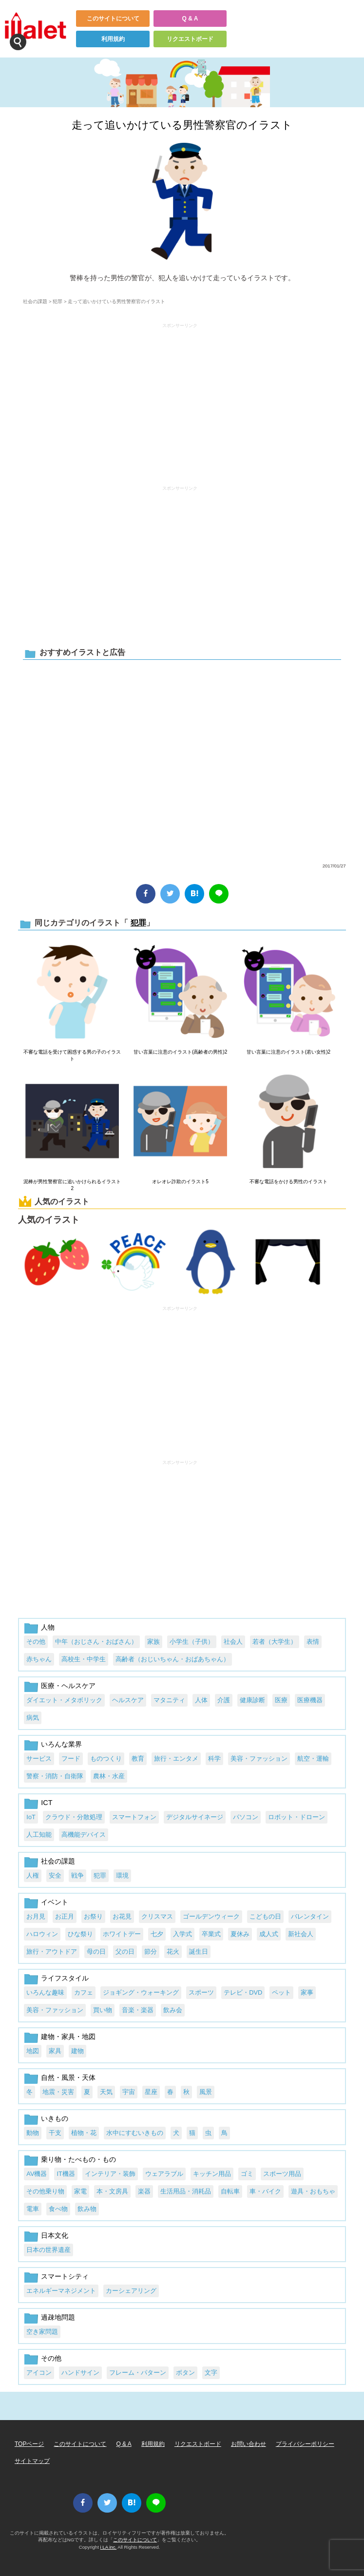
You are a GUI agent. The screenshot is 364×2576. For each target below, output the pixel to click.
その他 (35, 1641)
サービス (39, 1758)
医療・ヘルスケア (68, 1686)
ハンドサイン (80, 2372)
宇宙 (128, 2091)
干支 (55, 2132)
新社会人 (300, 1934)
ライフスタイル (65, 1978)
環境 (122, 1875)
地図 (32, 2051)
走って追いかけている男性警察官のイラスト (182, 125)
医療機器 (310, 1700)
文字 (211, 2372)
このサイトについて (113, 18)
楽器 (144, 2191)
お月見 (35, 1916)
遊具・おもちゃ (313, 2191)
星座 (151, 2091)
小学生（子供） (192, 1641)
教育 (138, 1758)
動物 (32, 2132)
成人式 (268, 1934)
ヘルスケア (128, 1700)
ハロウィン (42, 1934)
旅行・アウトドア (51, 1951)
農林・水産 (109, 1776)
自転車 (230, 2191)
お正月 (64, 1916)
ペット (281, 1992)
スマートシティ (65, 2276)
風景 (205, 2091)
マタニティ (169, 1700)
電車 (32, 2208)
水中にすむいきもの (134, 2132)
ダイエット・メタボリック (64, 1700)
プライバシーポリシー (305, 2444)
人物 (48, 1627)
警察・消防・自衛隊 (54, 1776)
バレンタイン (310, 1916)
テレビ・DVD (243, 1992)
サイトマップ (32, 2461)
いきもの (54, 2118)
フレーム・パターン (137, 2372)
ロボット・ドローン (296, 1817)
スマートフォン (134, 1817)
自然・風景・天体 (68, 2077)
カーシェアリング (131, 2290)
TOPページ (29, 2444)
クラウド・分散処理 (73, 1817)
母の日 (96, 1951)
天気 (106, 2091)
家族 (153, 1641)
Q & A (190, 18)
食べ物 (58, 2208)
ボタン (185, 2372)
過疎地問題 (58, 2317)
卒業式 (211, 1934)
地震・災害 (58, 2091)
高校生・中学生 (83, 1659)
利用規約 (113, 39)
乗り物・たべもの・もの (78, 2159)
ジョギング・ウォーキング (141, 1992)
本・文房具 (112, 2191)
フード (70, 1758)
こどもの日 (265, 1916)
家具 (55, 2051)
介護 (223, 1700)
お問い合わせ (248, 2444)
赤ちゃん (39, 1659)
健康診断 (252, 1700)
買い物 (102, 2010)
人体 (201, 1700)
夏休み (239, 1934)
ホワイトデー (122, 1934)
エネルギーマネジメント (61, 2290)
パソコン (245, 1817)
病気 (32, 1717)
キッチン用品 (212, 2173)
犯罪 (57, 301)
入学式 (182, 1934)
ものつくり (106, 1758)
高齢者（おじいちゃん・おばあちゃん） (172, 1659)
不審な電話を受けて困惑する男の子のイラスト (72, 1055)
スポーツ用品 (282, 2173)
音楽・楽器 (137, 2010)
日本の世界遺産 (48, 2249)
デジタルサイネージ (194, 1817)
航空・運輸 (313, 1758)
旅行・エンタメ (176, 1758)
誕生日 (198, 1951)
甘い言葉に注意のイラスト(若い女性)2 (288, 1052)
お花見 (122, 1916)
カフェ (83, 1992)
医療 (281, 1700)
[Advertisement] (180, 399)
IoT (31, 1817)
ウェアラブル (164, 2173)
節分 (150, 1951)
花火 (173, 1951)
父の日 (124, 1951)
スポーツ (201, 1992)
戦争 (77, 1875)
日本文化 (54, 2235)
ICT (46, 1803)
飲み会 (172, 2010)
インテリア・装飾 (110, 2173)
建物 (77, 2051)
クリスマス (157, 1916)
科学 (214, 1758)
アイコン (39, 2372)
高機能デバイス (83, 1834)
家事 (307, 1992)
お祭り (93, 1916)
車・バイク (265, 2191)
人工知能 (39, 1834)
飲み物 (86, 2208)
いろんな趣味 (45, 1992)
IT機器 (66, 2173)
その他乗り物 (45, 2191)
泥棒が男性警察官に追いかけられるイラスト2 (72, 1185)
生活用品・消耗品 (185, 2191)
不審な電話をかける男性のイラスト (288, 1181)
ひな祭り (80, 1934)
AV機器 (36, 2173)
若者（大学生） (274, 1641)
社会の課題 (35, 301)
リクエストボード (190, 39)
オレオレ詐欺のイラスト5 (180, 1181)
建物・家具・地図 (68, 2036)
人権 (32, 1875)
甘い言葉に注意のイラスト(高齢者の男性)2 (180, 1052)
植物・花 (83, 2132)
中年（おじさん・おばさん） (96, 1641)
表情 (313, 1641)
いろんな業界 (61, 1744)
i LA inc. (108, 2547)
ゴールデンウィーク (211, 1916)
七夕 (157, 1934)
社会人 (233, 1641)
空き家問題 (42, 2331)
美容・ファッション (258, 1758)
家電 (80, 2191)
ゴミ (247, 2173)
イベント (54, 1902)
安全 (55, 1875)
